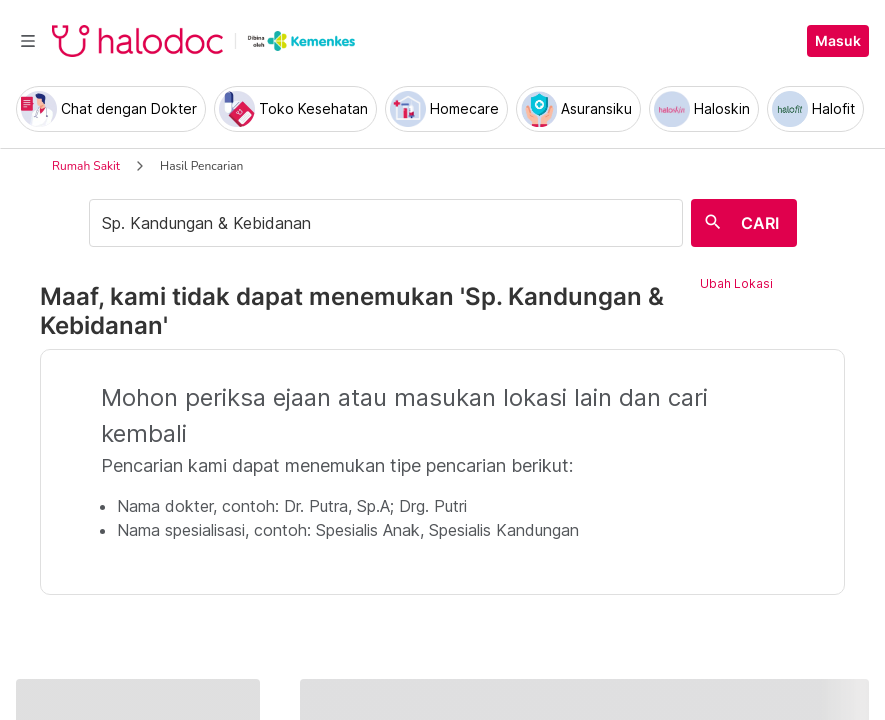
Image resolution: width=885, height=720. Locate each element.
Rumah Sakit (86, 166)
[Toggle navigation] (28, 41)
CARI (760, 223)
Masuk (838, 41)
